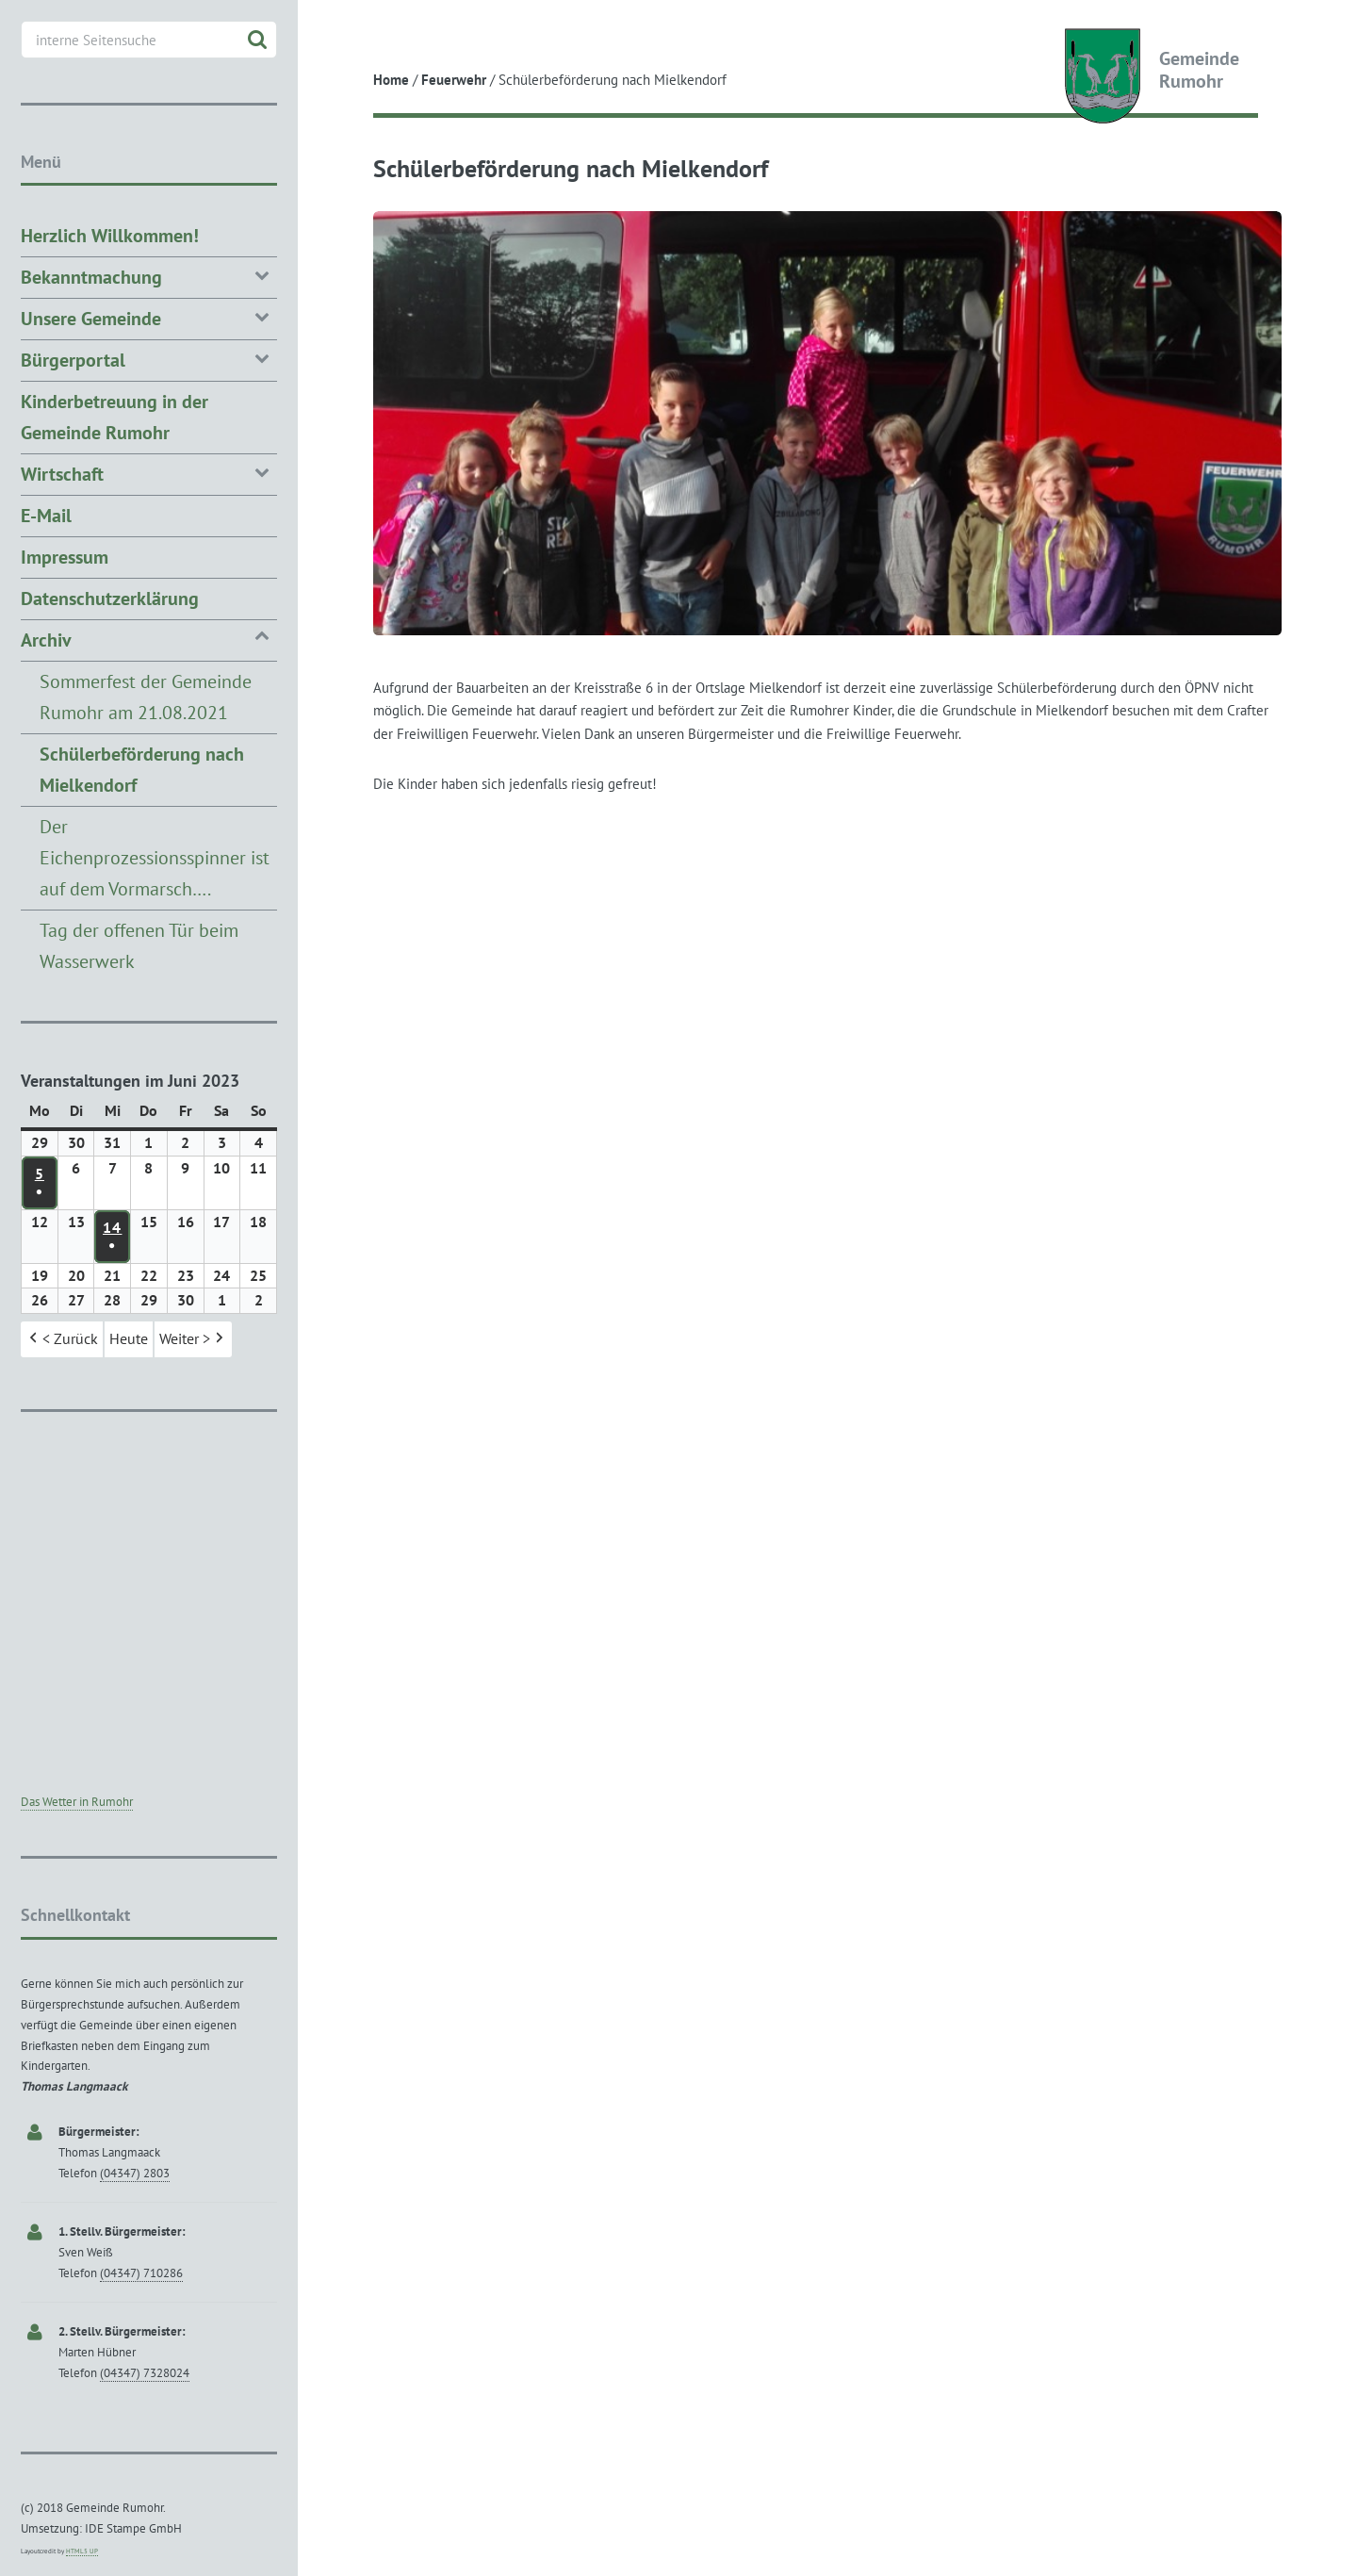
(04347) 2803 (135, 2173)
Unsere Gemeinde (149, 317)
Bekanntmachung (149, 275)
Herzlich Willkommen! (110, 235)
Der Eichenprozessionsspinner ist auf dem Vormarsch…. (155, 857)
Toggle (332, 30)
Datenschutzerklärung (110, 598)
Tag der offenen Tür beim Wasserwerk (139, 946)
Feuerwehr (453, 80)
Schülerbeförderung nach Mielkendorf (142, 769)
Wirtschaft (149, 472)
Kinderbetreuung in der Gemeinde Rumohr (114, 417)
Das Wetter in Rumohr (77, 1802)
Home (391, 80)
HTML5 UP (82, 2551)
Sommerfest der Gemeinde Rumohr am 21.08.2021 (146, 697)
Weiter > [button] (193, 1340)
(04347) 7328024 (144, 2373)
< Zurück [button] (61, 1340)
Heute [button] (128, 1339)
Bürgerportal (149, 358)
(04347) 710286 (141, 2273)
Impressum (64, 557)
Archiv (149, 638)
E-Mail (46, 515)
